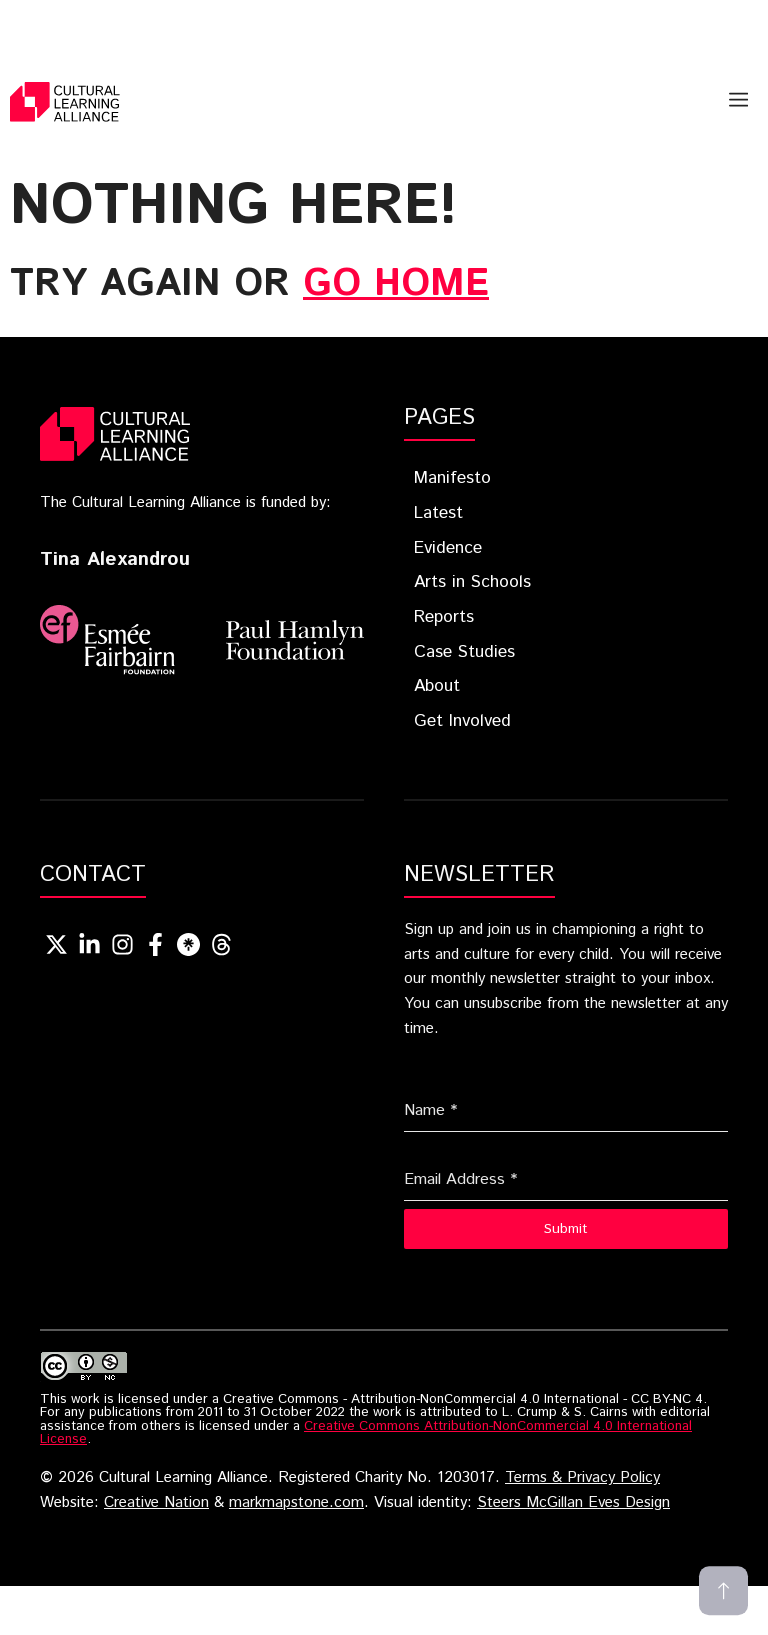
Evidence (448, 548)
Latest (438, 513)
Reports (444, 617)
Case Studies (464, 652)
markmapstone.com (296, 1503)
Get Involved (462, 721)
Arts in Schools (472, 582)
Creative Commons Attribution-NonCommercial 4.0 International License (366, 1432)
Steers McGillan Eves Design (573, 1503)
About (437, 686)
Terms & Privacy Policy (582, 1478)
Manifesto (452, 478)
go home (396, 284)
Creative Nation (156, 1503)
